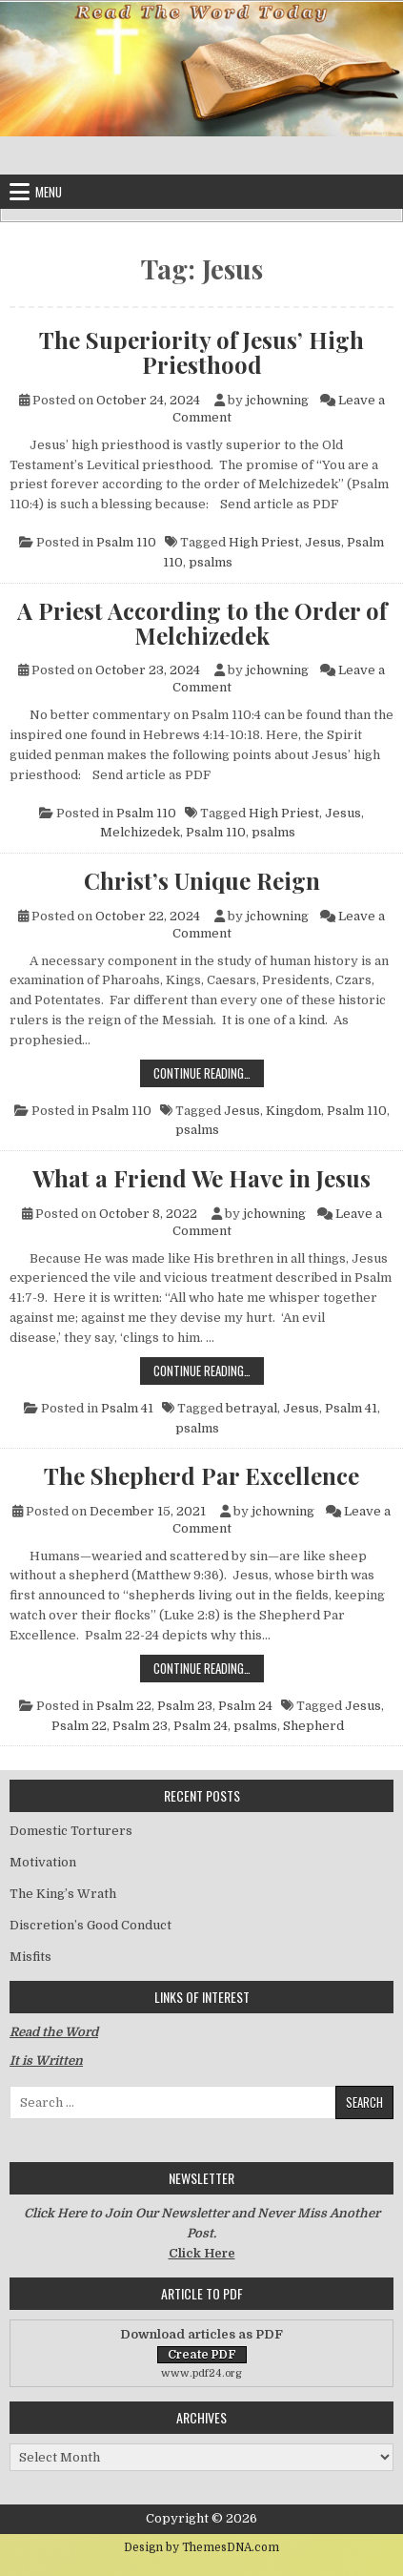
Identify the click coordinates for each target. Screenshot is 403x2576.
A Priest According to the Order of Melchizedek (202, 623)
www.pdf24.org (201, 2373)
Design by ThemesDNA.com (201, 2547)
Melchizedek (140, 832)
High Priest (264, 542)
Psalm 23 (184, 1706)
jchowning (277, 400)
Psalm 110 (126, 542)
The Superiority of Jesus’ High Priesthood (201, 352)
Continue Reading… (208, 1072)
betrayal (251, 1408)
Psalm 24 (245, 1706)
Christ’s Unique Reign (202, 880)
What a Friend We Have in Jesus (201, 1177)
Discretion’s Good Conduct (90, 1925)
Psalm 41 (127, 1408)
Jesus (323, 542)
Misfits (30, 1956)
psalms (210, 562)
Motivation (43, 1862)
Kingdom (293, 1110)
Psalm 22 (123, 1706)
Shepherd (313, 1726)
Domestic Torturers (71, 1831)
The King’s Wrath (63, 1893)
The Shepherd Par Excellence (201, 1475)
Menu (48, 191)
